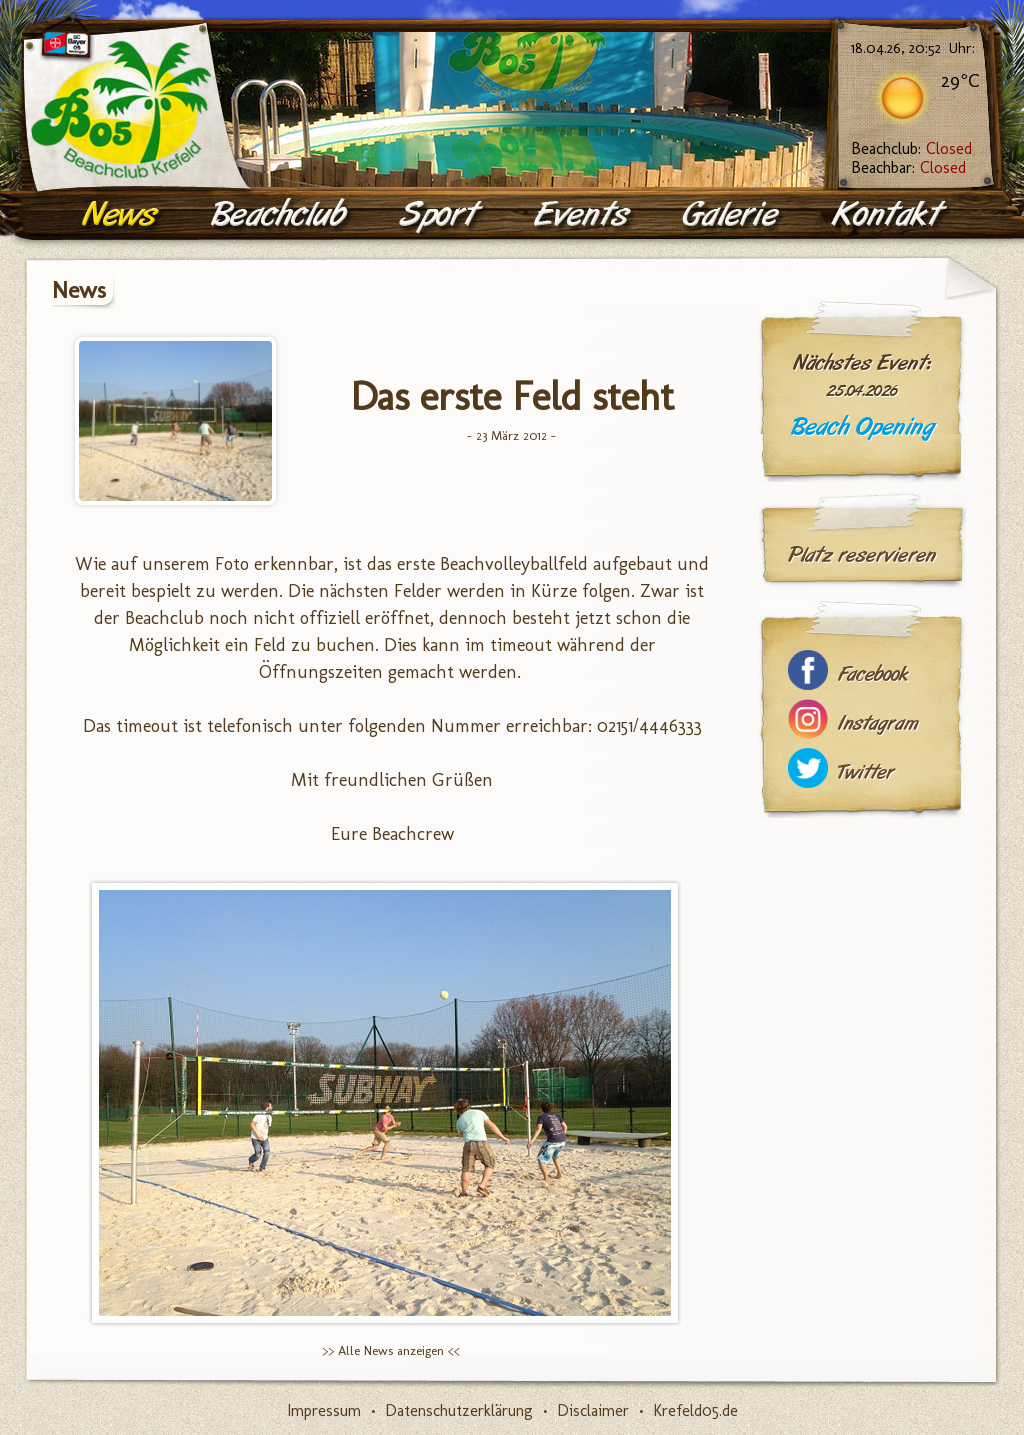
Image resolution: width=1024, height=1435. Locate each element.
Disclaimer (593, 1410)
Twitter (866, 772)
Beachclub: (911, 148)
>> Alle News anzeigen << (391, 1350)
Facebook (873, 674)
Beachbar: (908, 167)
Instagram (878, 723)
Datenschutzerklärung (459, 1410)
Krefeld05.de (695, 1410)
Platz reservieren (862, 555)
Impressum (324, 1410)
